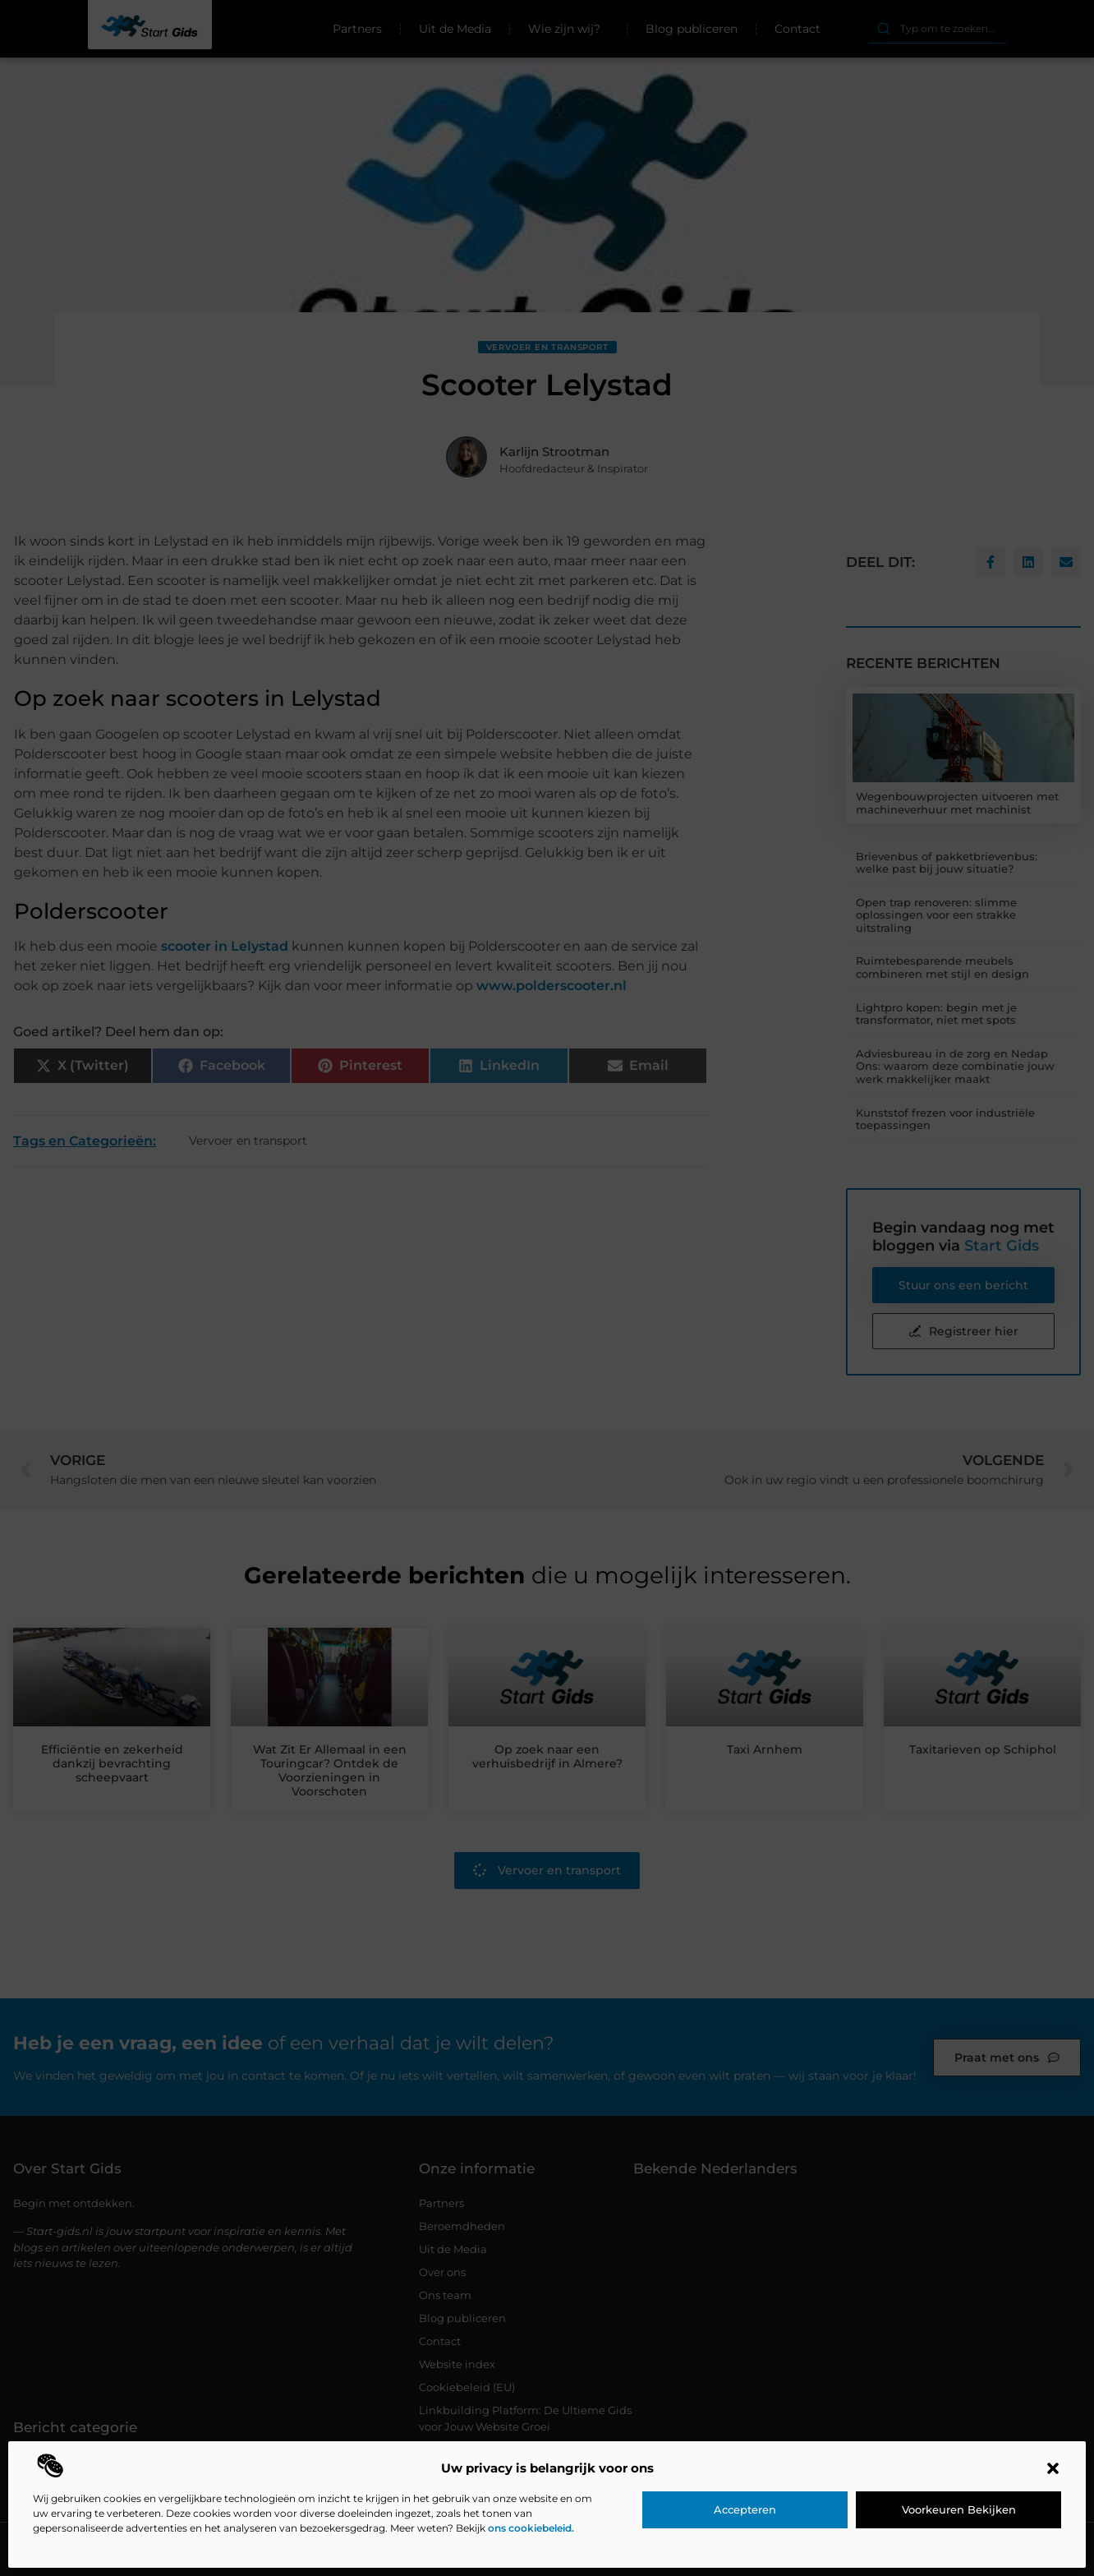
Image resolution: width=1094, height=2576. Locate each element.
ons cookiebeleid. (531, 2528)
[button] (1053, 2468)
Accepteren (745, 2509)
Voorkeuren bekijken (959, 2509)
